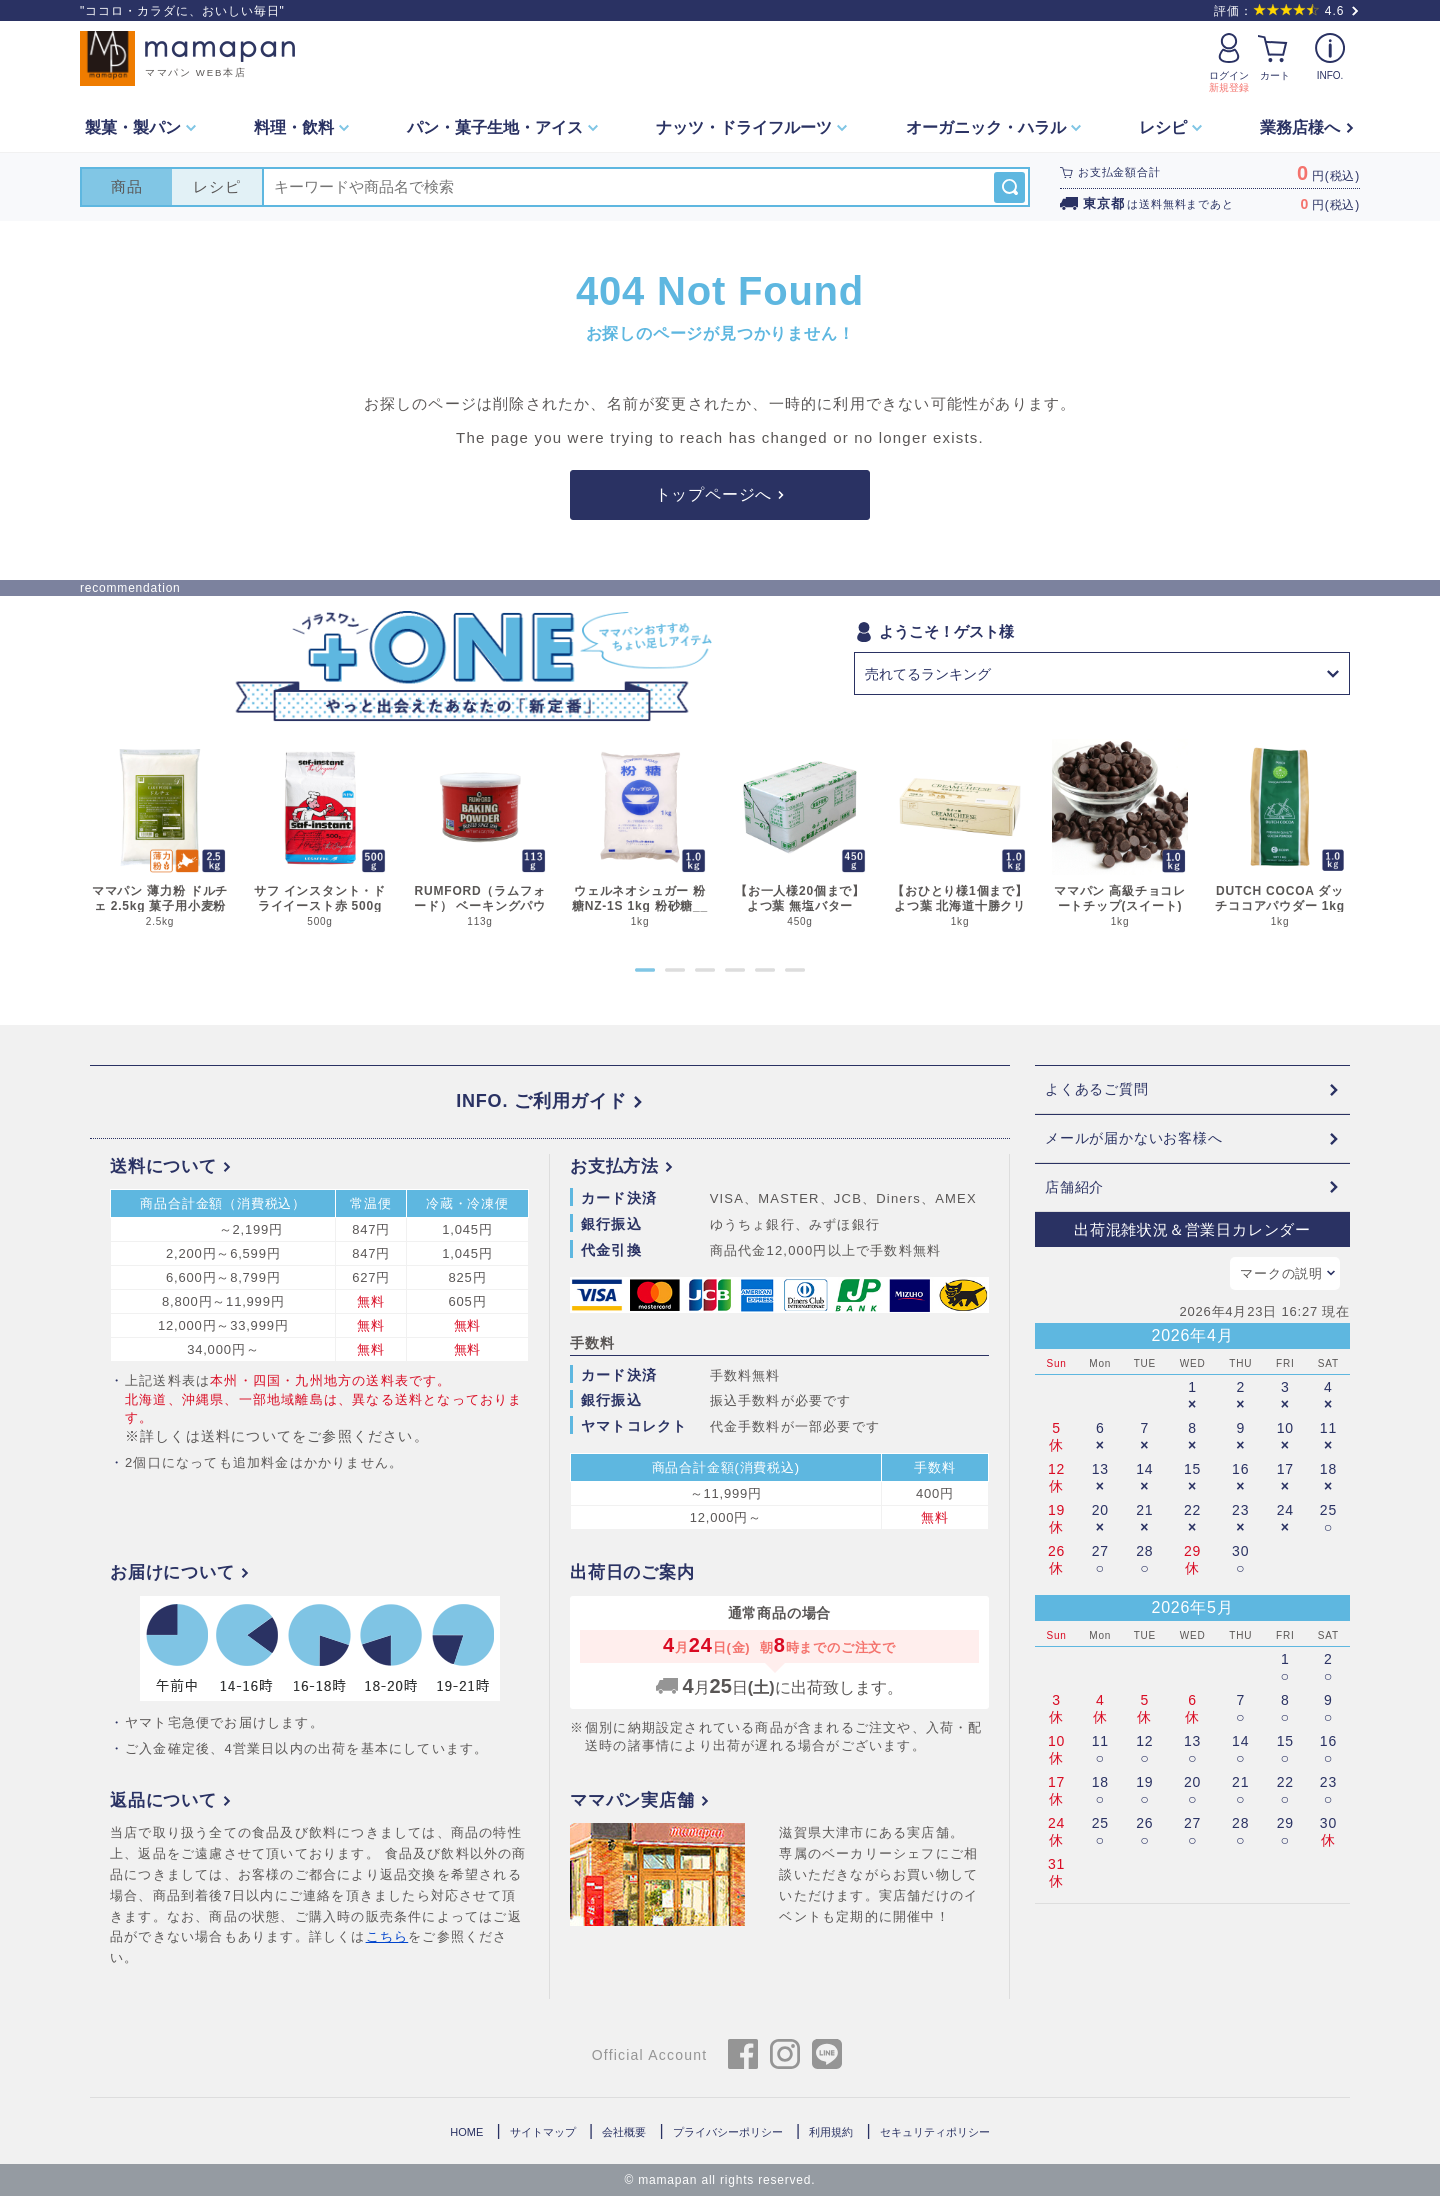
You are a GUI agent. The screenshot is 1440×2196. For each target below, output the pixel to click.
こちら (387, 1937)
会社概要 (624, 2132)
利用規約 (831, 2132)
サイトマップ (543, 2132)
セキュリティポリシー (935, 2132)
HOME (466, 2132)
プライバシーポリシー (728, 2132)
